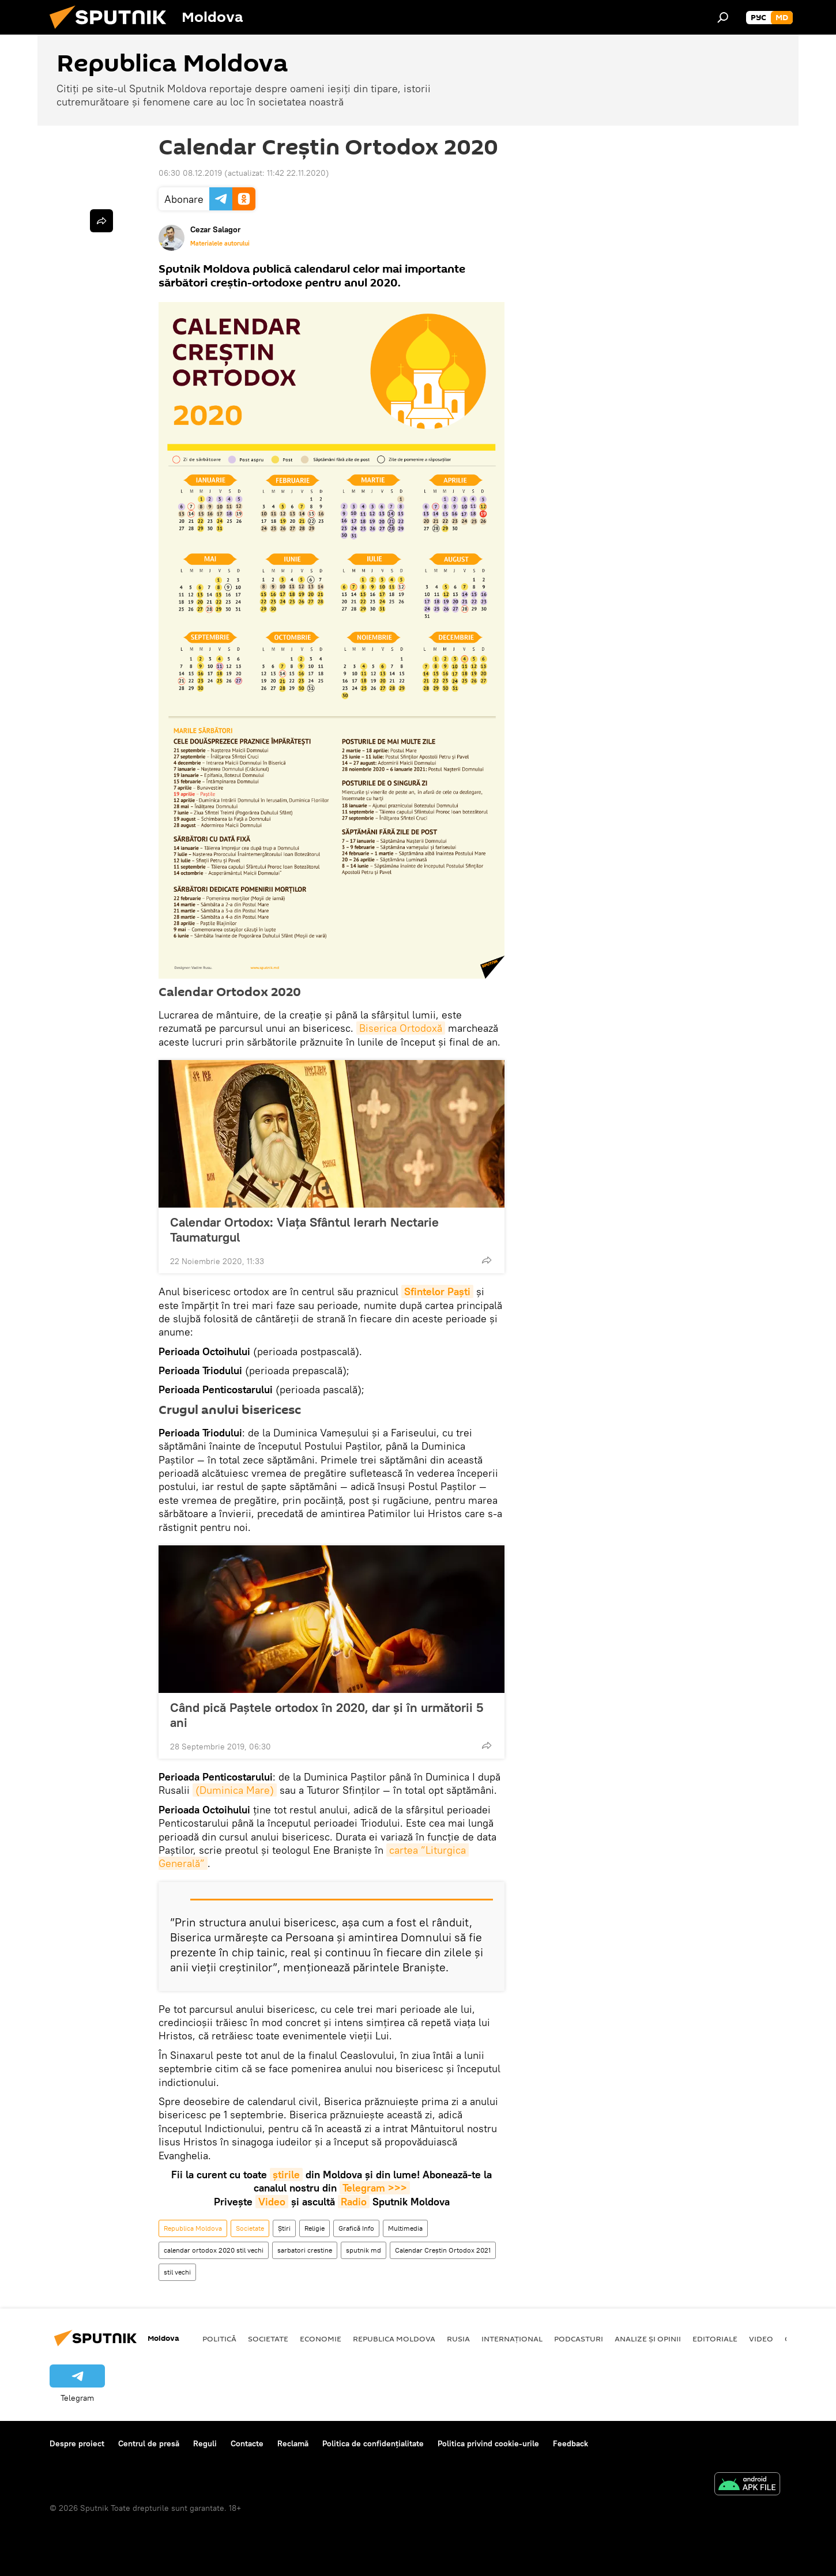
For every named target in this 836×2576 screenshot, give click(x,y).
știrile (286, 2174)
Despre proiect (77, 2443)
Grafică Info (356, 2228)
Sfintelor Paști (437, 1291)
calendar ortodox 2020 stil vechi (213, 2250)
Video (271, 2201)
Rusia (458, 2338)
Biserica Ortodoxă (400, 1028)
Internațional (512, 2338)
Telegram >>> (374, 2187)
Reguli (205, 2443)
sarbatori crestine (304, 2250)
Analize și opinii (648, 2338)
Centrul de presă (148, 2443)
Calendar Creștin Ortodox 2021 (443, 2250)
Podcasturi (578, 2338)
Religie (314, 2228)
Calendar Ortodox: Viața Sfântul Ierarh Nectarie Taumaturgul (304, 1229)
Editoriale (714, 2338)
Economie (320, 2338)
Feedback (570, 2443)
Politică (219, 2338)
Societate (250, 2228)
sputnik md (363, 2250)
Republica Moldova (193, 2228)
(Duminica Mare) (234, 1790)
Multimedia (405, 2228)
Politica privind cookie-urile (488, 2443)
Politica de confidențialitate (373, 2443)
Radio (354, 2201)
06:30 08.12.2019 (190, 173)
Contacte (247, 2443)
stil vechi (177, 2272)
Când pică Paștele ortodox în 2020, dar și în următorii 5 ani (326, 1715)
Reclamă (292, 2443)
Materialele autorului (220, 243)
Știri (284, 2228)
